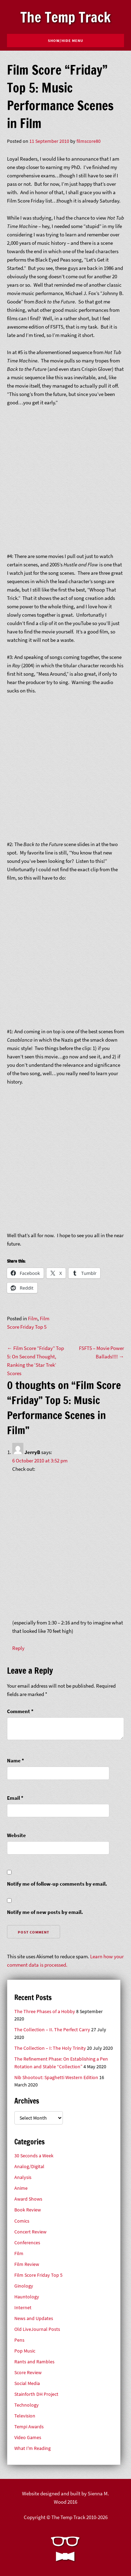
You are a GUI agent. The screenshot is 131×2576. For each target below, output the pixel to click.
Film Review (26, 2264)
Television (24, 2416)
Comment (20, 1711)
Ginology (23, 2286)
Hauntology (26, 2297)
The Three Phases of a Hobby (44, 2011)
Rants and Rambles (34, 2362)
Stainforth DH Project (36, 2394)
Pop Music (24, 2351)
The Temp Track (65, 17)
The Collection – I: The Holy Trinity (50, 2048)
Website (16, 1835)
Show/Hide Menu (65, 40)
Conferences (27, 2243)
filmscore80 (89, 141)
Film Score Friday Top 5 (38, 2275)
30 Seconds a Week (33, 2156)
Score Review (28, 2373)
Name (15, 1760)
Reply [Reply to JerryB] (18, 1648)
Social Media (27, 2383)
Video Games (27, 2438)
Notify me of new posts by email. (45, 1912)
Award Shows (28, 2199)
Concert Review (30, 2232)
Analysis (22, 2177)
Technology (26, 2405)
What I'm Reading (32, 2448)
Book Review (27, 2210)
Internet (22, 2308)
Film (32, 1318)
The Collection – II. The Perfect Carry (52, 2030)
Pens (19, 2340)
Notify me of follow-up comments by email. (57, 1883)
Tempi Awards (29, 2427)
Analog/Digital (29, 2167)
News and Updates (33, 2318)
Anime (21, 2188)
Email (15, 1798)
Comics (21, 2221)
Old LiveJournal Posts (37, 2329)
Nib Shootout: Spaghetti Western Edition (56, 2077)
